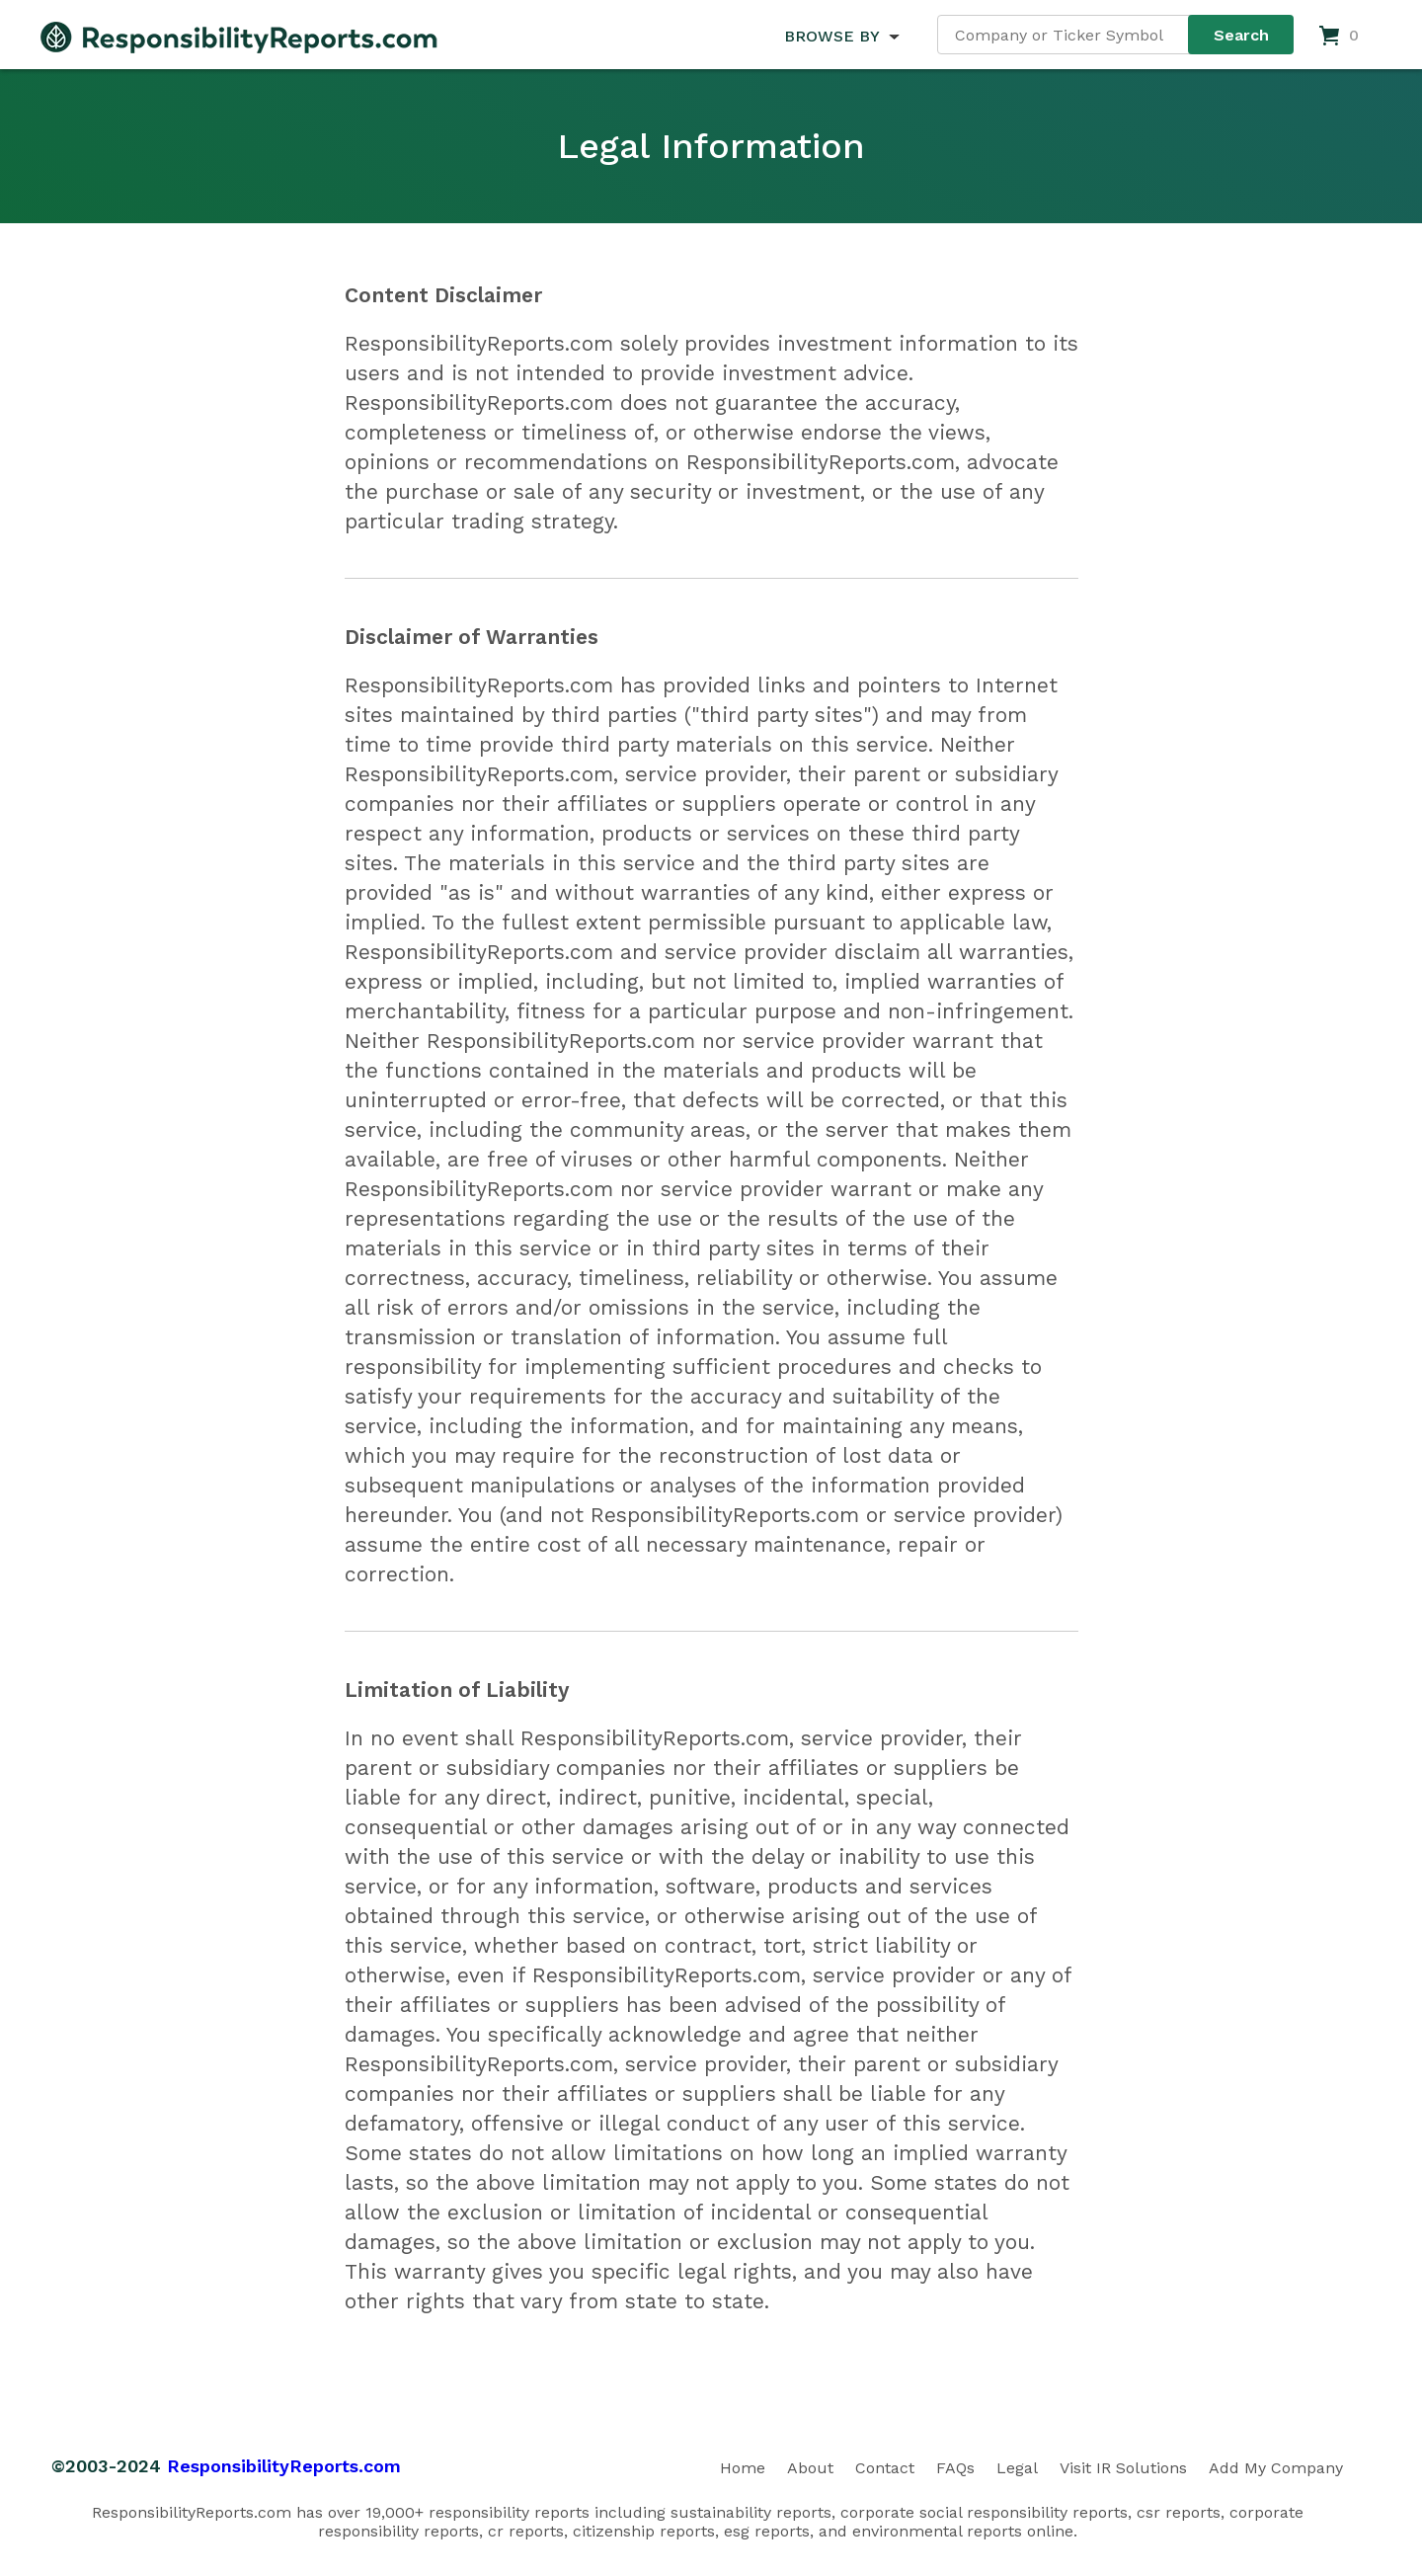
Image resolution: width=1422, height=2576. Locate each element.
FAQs (955, 2467)
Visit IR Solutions (1123, 2467)
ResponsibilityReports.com (284, 2465)
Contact (884, 2467)
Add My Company (1276, 2467)
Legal (1017, 2467)
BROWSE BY (831, 36)
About (810, 2467)
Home (742, 2467)
